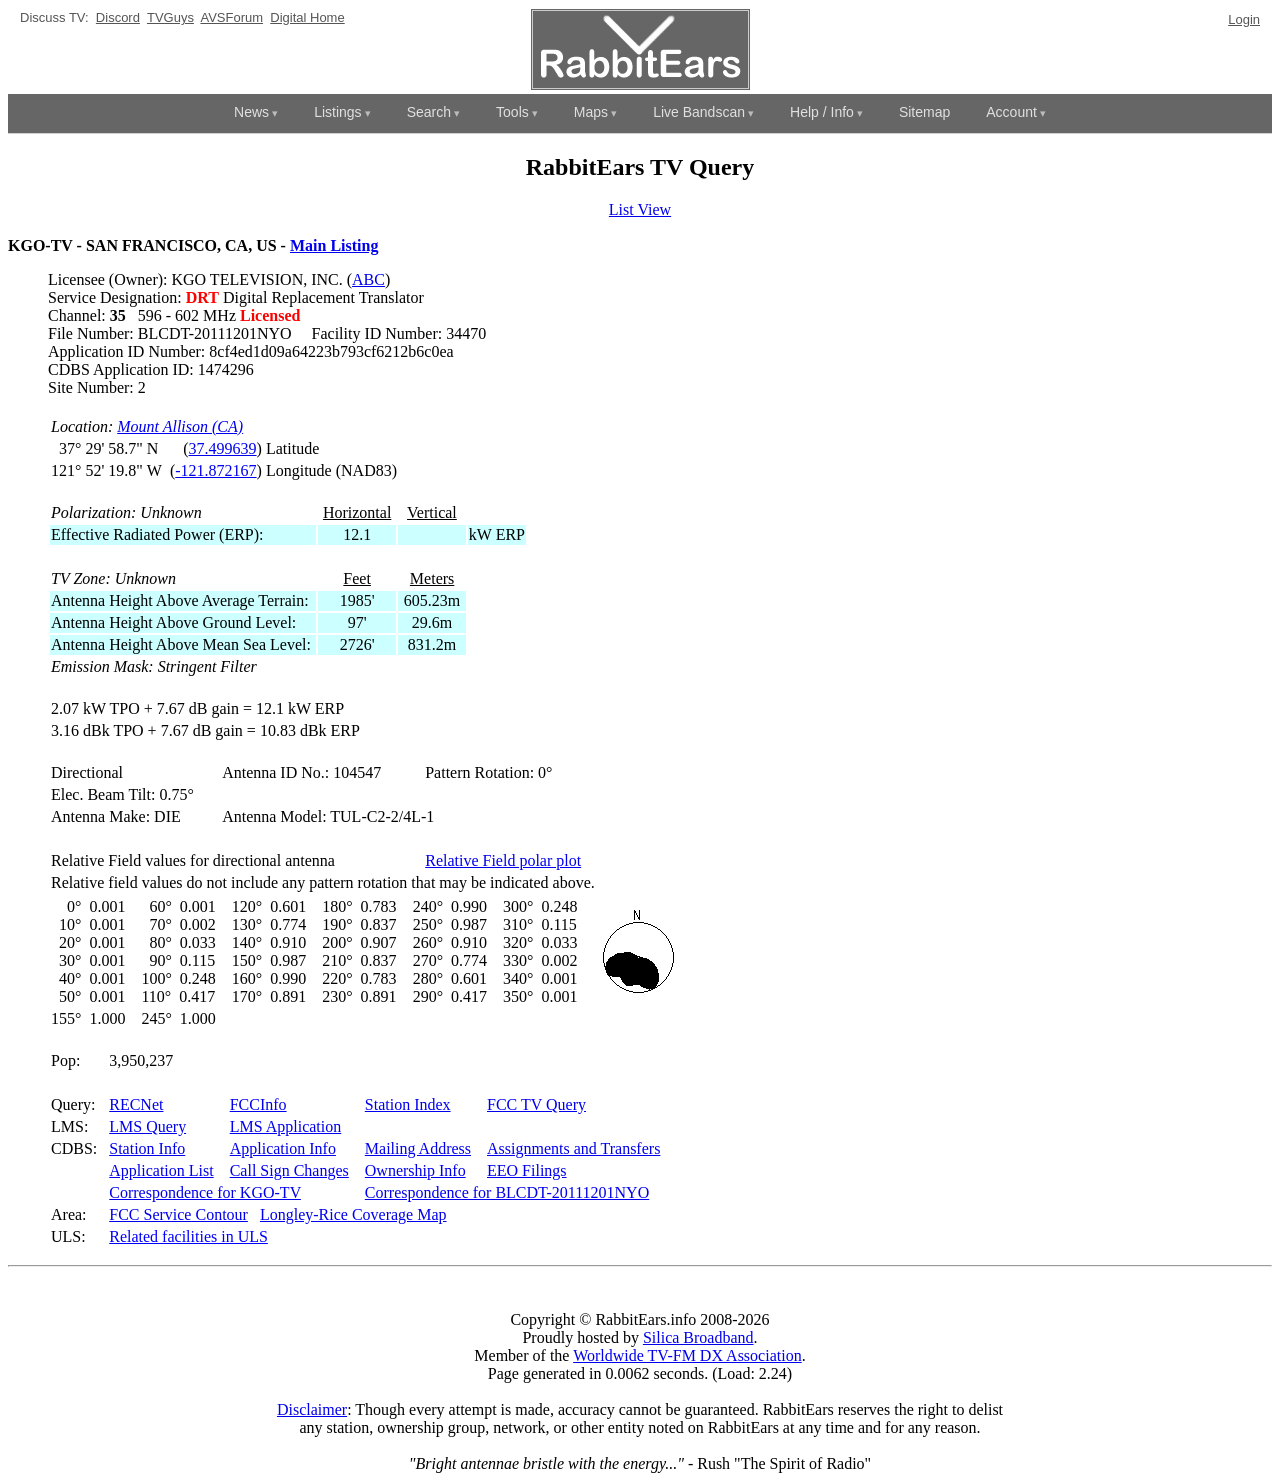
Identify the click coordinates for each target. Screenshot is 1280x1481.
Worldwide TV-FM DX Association (687, 1355)
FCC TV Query (536, 1104)
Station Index (408, 1104)
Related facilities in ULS (188, 1236)
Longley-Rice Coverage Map (353, 1214)
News (251, 112)
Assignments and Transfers (573, 1148)
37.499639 (223, 448)
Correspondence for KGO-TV (205, 1192)
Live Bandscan (699, 112)
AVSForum (231, 17)
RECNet (136, 1104)
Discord (118, 17)
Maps (591, 112)
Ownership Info (415, 1170)
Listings (337, 112)
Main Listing (334, 245)
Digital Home (307, 17)
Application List (161, 1170)
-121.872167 (215, 470)
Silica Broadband (698, 1337)
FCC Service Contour (178, 1214)
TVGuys (170, 17)
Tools (512, 112)
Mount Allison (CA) (180, 426)
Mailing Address (418, 1148)
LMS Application (286, 1126)
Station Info (147, 1148)
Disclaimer (312, 1409)
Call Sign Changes (289, 1170)
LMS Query (147, 1126)
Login (1244, 19)
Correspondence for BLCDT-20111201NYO (507, 1192)
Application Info (283, 1148)
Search (429, 112)
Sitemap (924, 112)
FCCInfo (258, 1104)
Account (1011, 112)
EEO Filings (527, 1170)
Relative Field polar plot (503, 860)
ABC (368, 279)
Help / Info (822, 112)
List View (640, 209)
